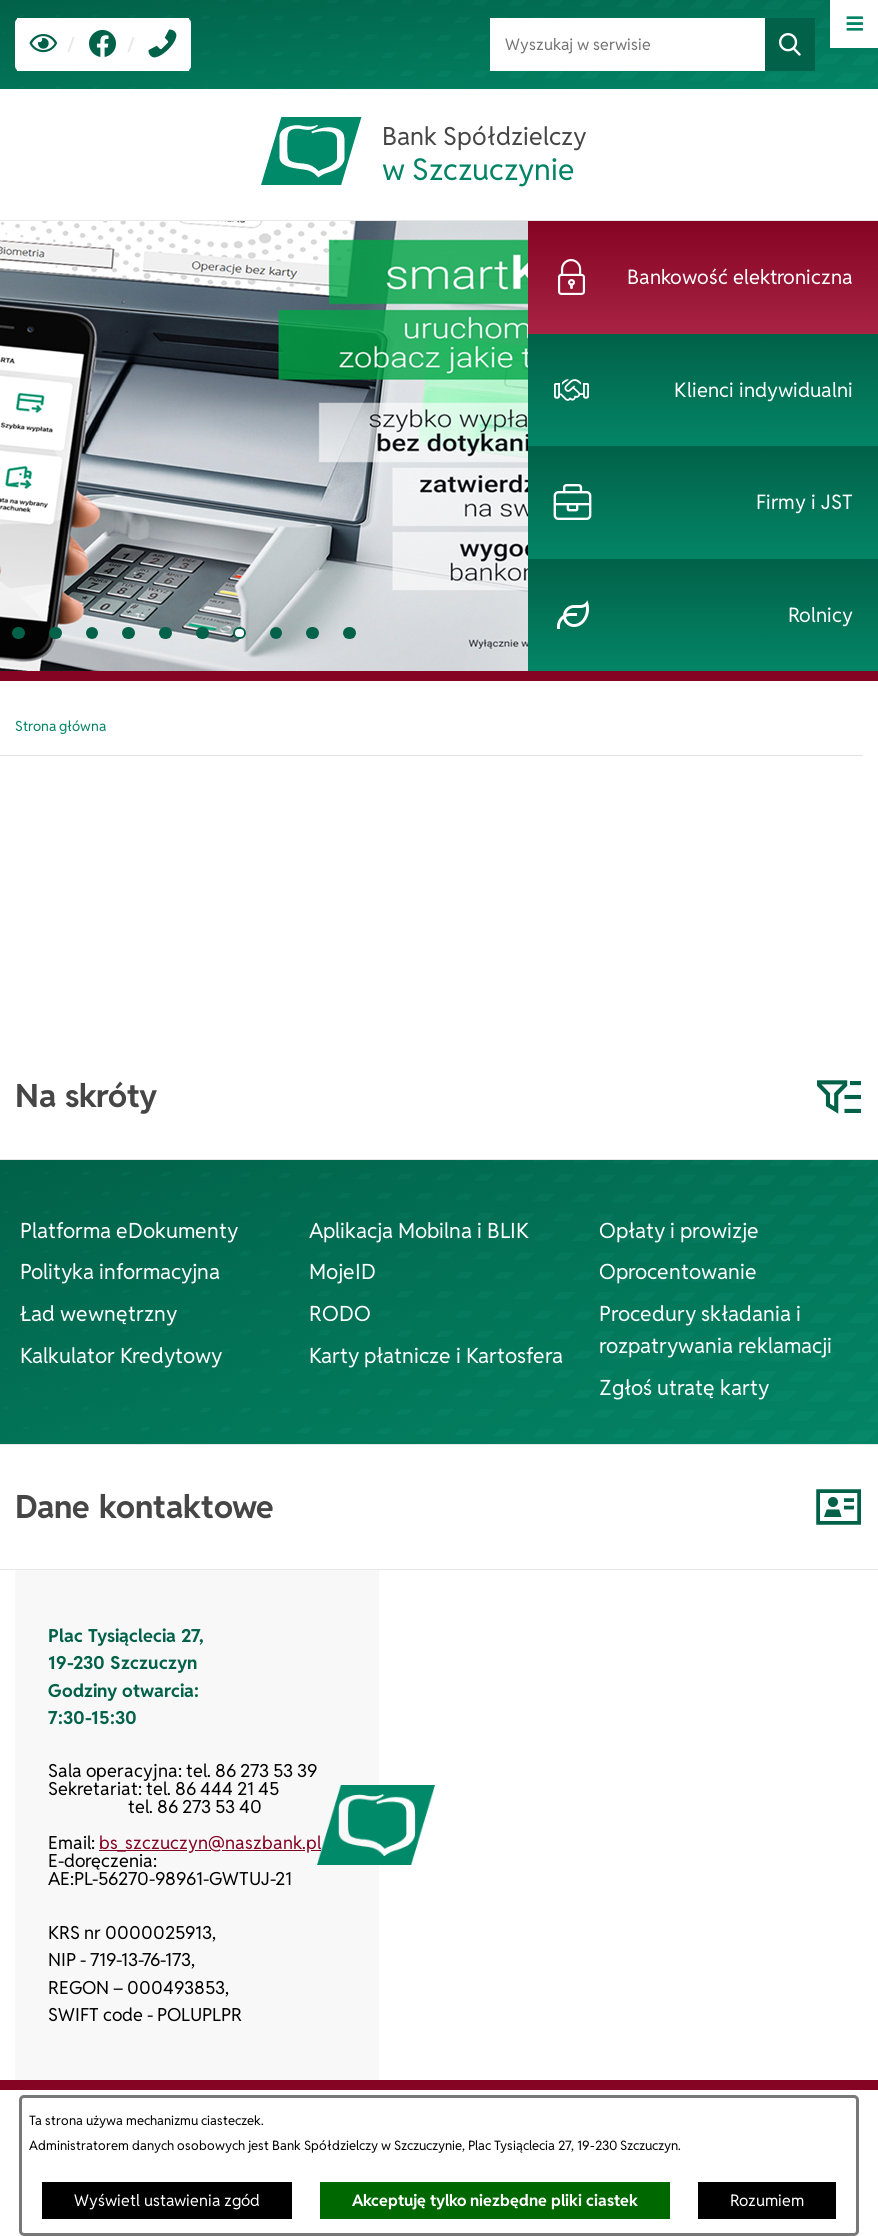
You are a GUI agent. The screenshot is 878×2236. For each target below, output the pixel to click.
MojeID (342, 1271)
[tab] (18, 633)
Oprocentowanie (678, 1271)
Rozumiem (767, 2200)
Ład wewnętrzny (98, 1313)
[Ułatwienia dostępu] (43, 44)
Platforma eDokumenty (129, 1230)
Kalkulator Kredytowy (121, 1355)
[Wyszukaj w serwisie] (627, 44)
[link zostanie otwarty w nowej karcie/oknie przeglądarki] (102, 44)
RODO (340, 1313)
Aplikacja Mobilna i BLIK (419, 1230)
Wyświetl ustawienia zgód (167, 2200)
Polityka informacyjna (120, 1271)
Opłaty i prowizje (679, 1230)
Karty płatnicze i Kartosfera (436, 1355)
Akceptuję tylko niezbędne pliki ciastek (495, 2200)
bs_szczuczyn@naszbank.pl (210, 1842)
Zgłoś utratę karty (684, 1387)
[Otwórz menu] (854, 24)
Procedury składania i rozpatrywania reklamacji (715, 1329)
